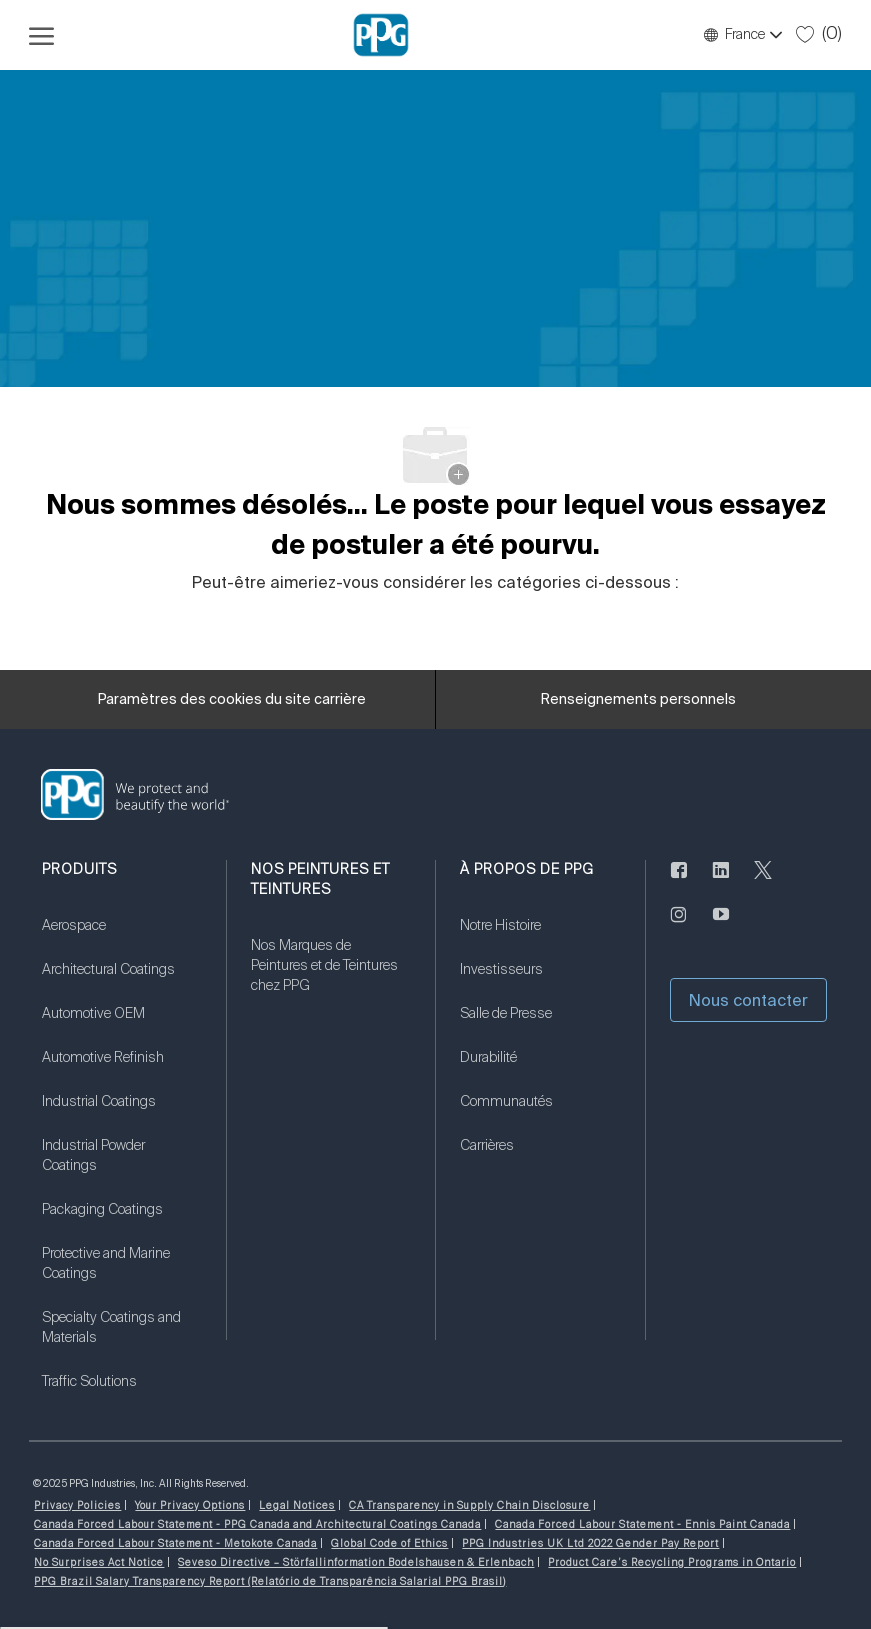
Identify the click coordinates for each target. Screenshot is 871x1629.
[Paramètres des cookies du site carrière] (232, 700)
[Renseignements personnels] (638, 700)
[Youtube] (721, 926)
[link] (121, 938)
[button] (742, 35)
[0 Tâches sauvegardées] (819, 34)
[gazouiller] (763, 882)
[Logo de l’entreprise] (381, 35)
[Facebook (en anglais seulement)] (679, 882)
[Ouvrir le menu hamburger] (41, 35)
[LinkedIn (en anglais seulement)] (721, 882)
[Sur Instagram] (679, 926)
